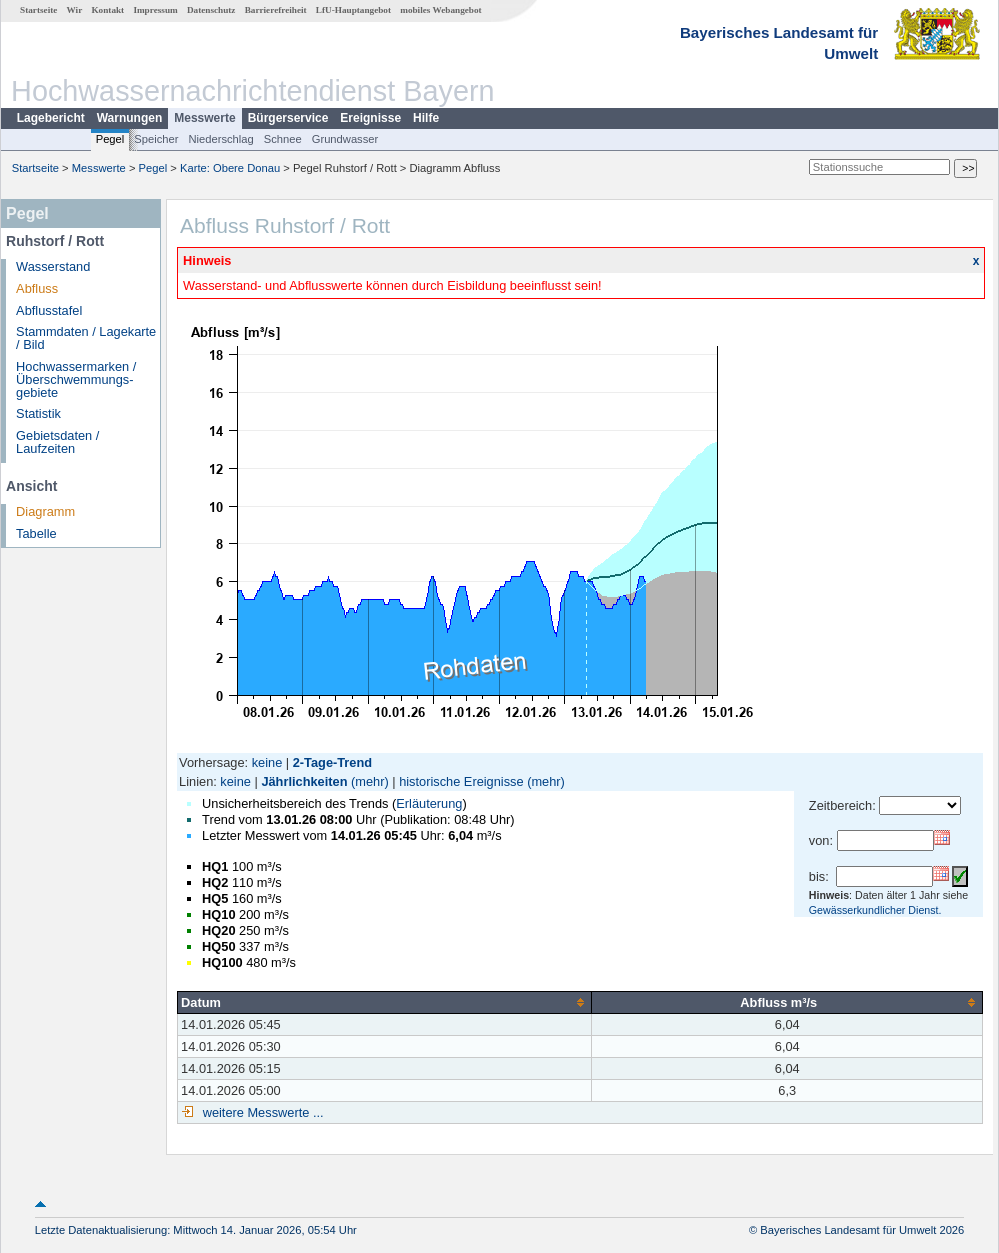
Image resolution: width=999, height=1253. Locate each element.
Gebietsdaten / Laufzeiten (57, 442)
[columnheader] (385, 1002)
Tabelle (36, 533)
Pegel (110, 139)
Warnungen (130, 118)
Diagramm (45, 511)
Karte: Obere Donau (230, 168)
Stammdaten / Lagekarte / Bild (86, 338)
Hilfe (426, 118)
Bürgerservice (288, 118)
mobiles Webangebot (440, 10)
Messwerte (204, 118)
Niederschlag (220, 139)
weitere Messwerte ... (261, 1112)
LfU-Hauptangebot (353, 10)
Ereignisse (370, 118)
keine (267, 762)
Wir (75, 10)
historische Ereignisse (461, 781)
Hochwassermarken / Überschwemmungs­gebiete (76, 379)
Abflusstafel (49, 310)
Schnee (283, 139)
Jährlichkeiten (304, 781)
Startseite (38, 10)
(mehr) (370, 781)
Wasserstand (53, 266)
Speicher (156, 139)
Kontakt (107, 10)
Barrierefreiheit (276, 10)
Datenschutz (211, 10)
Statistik (38, 413)
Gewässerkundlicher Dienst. (875, 910)
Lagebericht (51, 118)
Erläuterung (429, 803)
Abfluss (37, 288)
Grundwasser (345, 139)
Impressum (155, 10)
